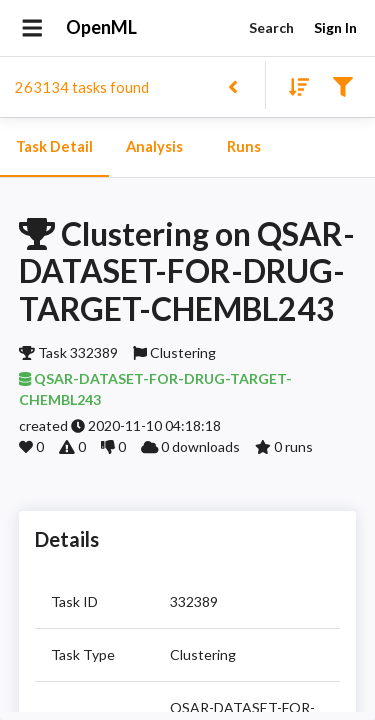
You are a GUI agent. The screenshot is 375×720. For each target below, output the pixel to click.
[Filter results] (342, 85)
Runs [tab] (244, 147)
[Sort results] (293, 85)
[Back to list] (232, 85)
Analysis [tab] (154, 147)
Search (271, 28)
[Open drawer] (32, 28)
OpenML (102, 28)
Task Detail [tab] (54, 147)
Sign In (335, 28)
